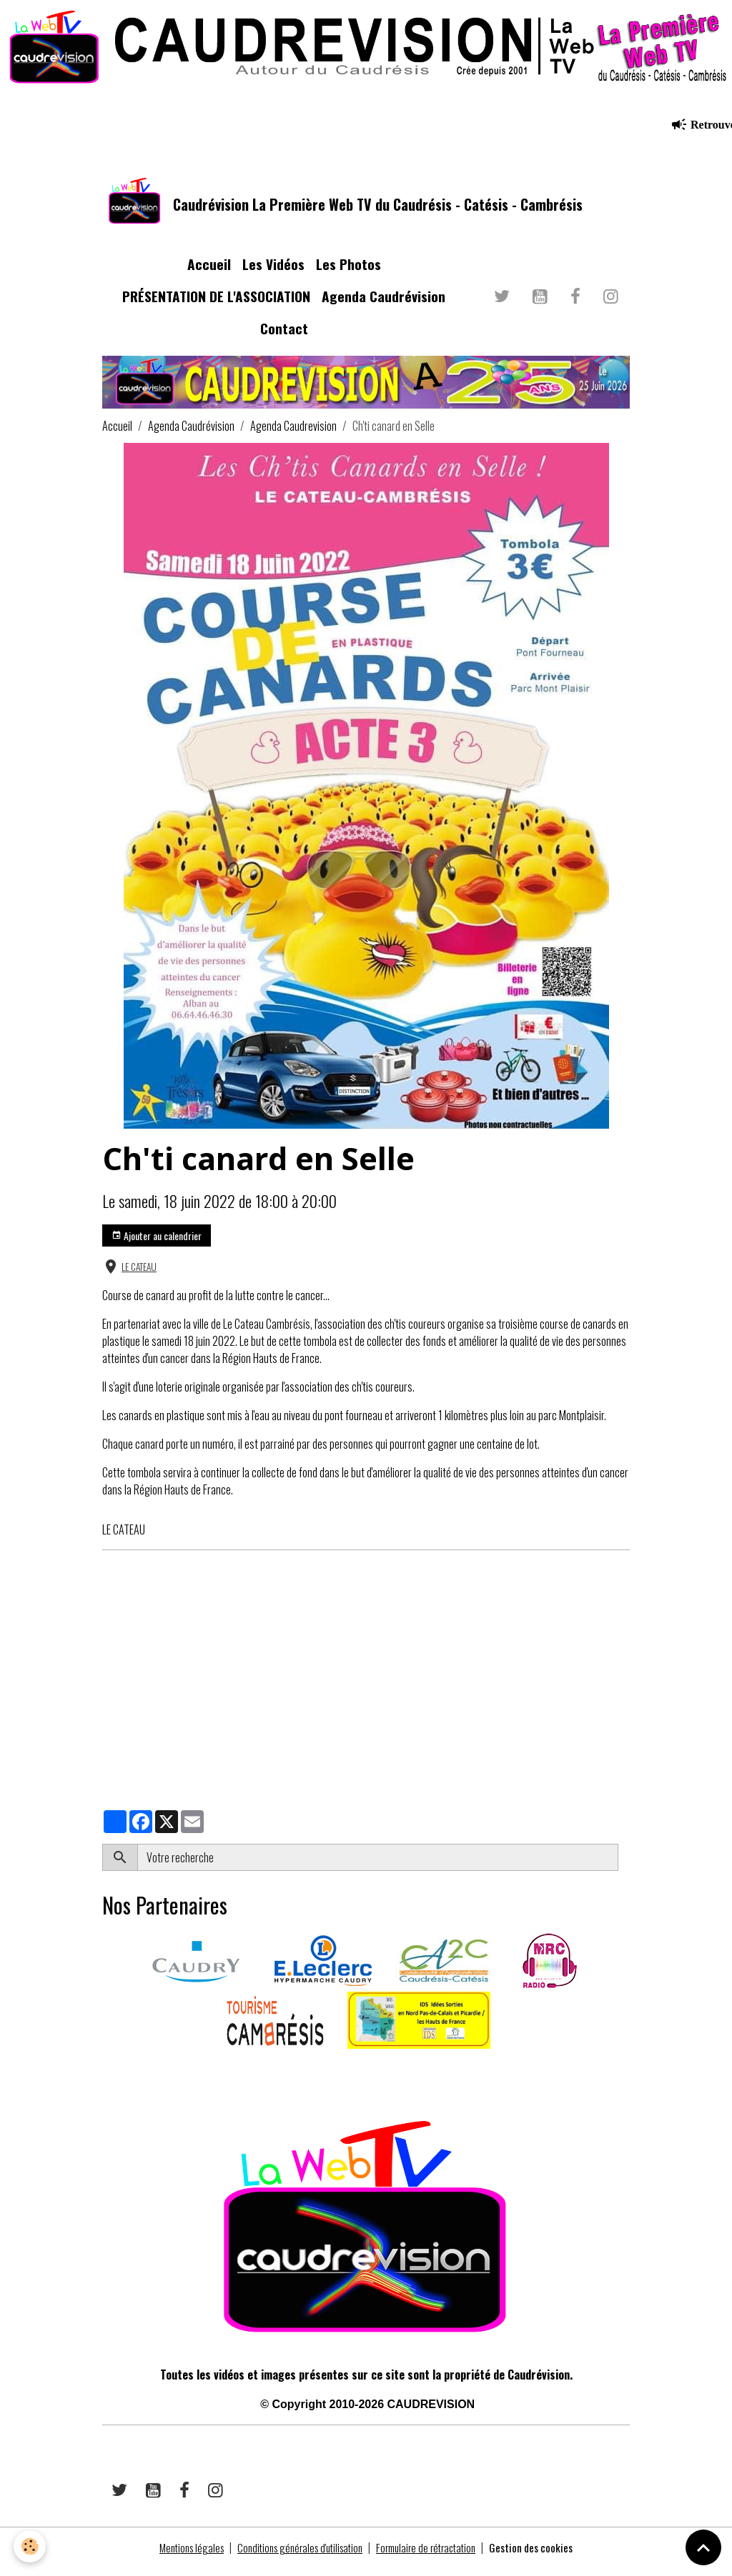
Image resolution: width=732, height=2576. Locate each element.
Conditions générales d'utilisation (297, 2556)
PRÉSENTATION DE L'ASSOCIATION (216, 304)
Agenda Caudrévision (383, 304)
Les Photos (348, 272)
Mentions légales (180, 2556)
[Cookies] (30, 2546)
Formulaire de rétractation (432, 2556)
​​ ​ (103, 2077)
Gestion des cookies (544, 2556)
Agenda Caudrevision (293, 434)
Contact (284, 336)
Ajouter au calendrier (157, 1243)
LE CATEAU (139, 1275)
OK (624, 1865)
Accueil (209, 272)
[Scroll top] (703, 2547)
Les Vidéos (273, 272)
